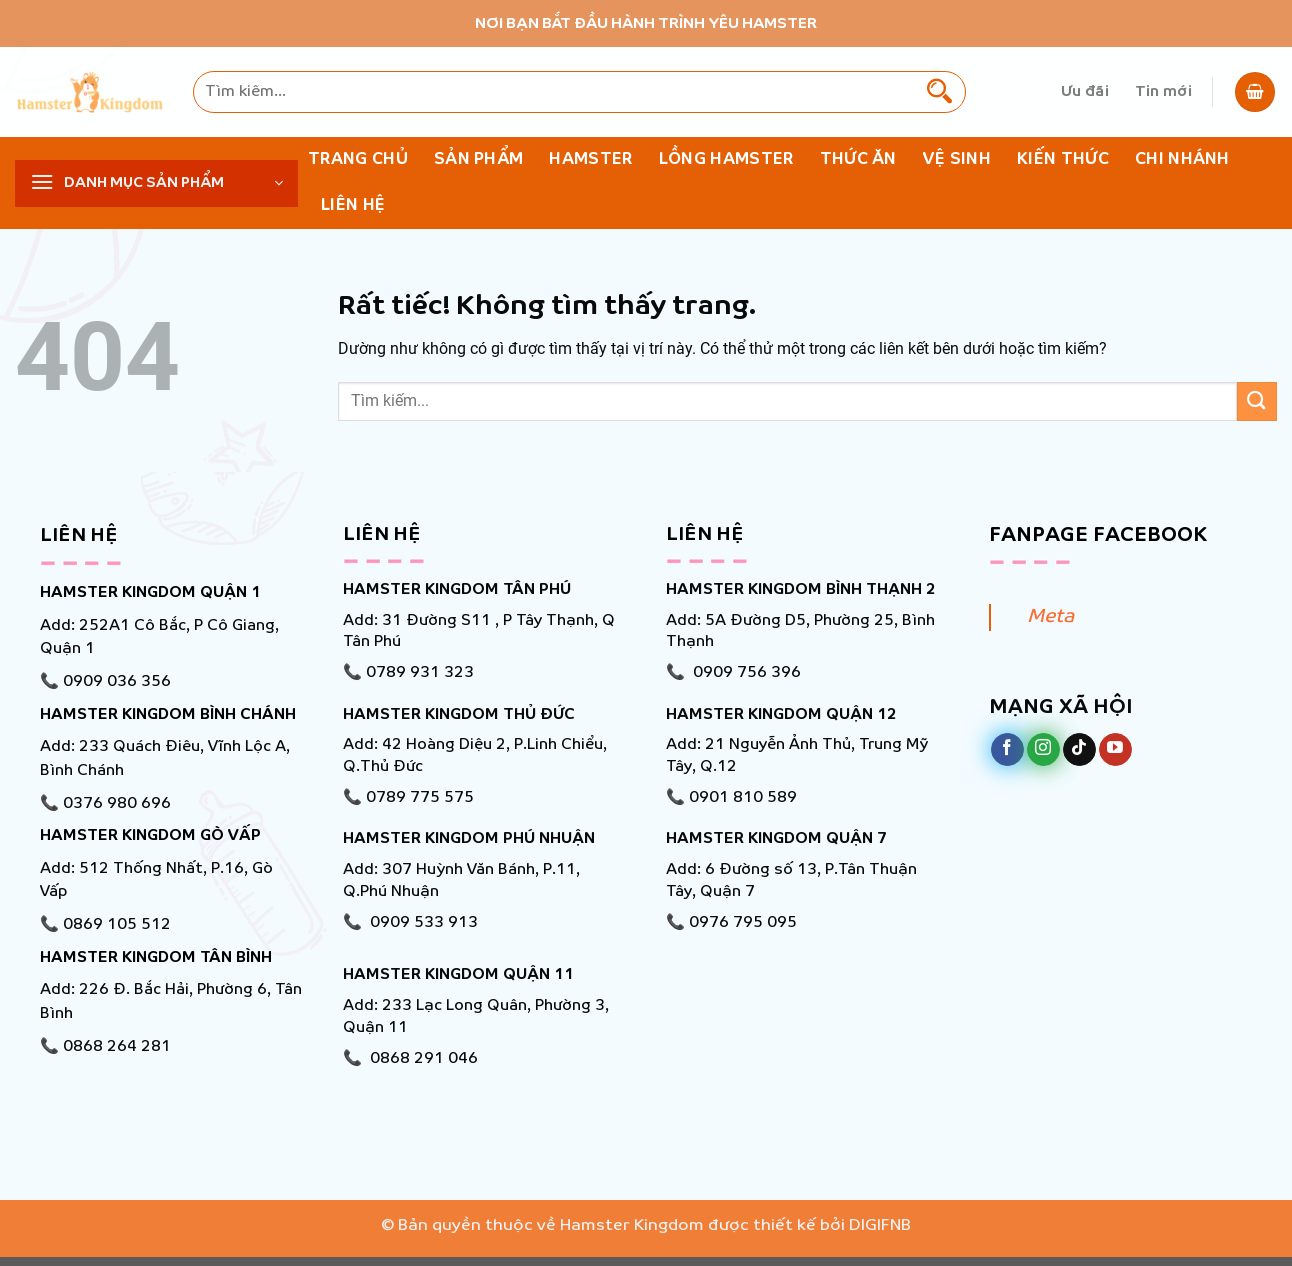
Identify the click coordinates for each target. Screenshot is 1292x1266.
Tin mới (1163, 92)
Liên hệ (353, 205)
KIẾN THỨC (1063, 159)
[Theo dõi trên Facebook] (1007, 750)
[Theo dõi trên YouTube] (1115, 750)
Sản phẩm (479, 159)
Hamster (590, 159)
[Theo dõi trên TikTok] (1079, 750)
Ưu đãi (1085, 92)
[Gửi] (940, 92)
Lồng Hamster (726, 159)
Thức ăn (858, 159)
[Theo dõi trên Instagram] (1043, 750)
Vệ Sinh (957, 159)
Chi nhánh (1182, 159)
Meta (1050, 617)
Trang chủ (358, 159)
